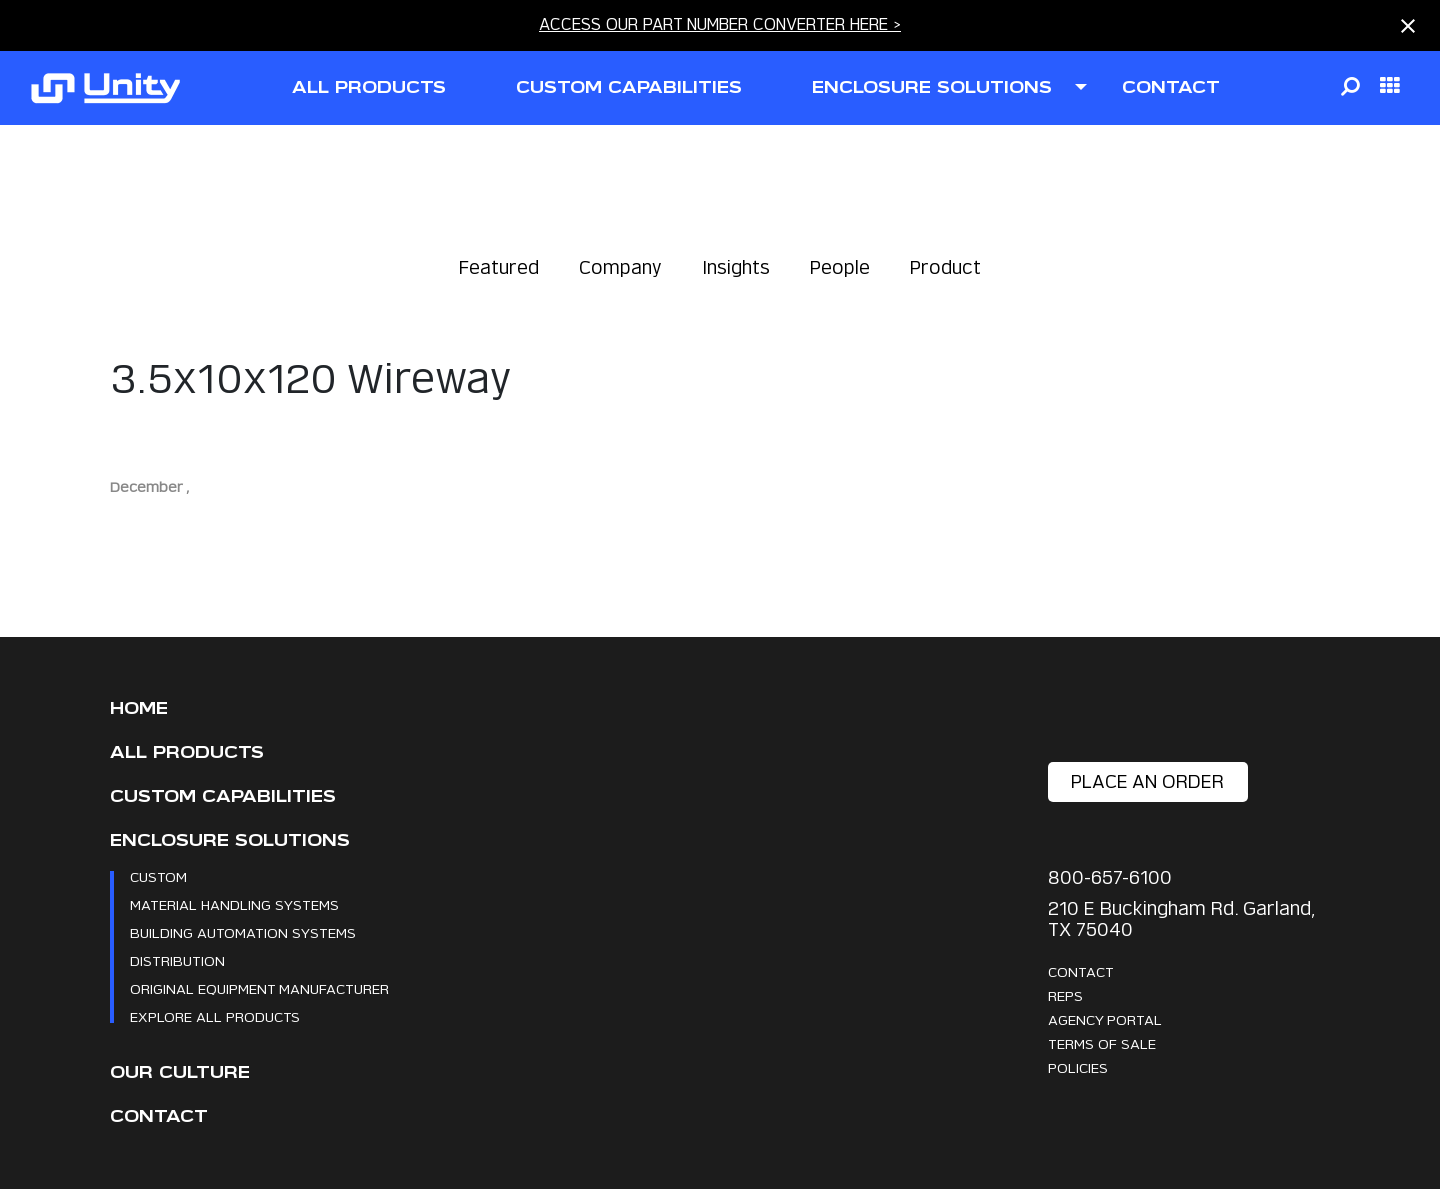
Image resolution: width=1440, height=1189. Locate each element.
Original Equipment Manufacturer (259, 988)
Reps (1065, 995)
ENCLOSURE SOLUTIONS (932, 87)
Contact (159, 1116)
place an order (1147, 781)
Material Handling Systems (234, 904)
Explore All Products (215, 1016)
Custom (158, 876)
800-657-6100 (1110, 877)
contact (1171, 87)
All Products (187, 752)
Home (139, 708)
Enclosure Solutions (230, 840)
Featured (499, 267)
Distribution (177, 960)
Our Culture (180, 1072)
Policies (1078, 1067)
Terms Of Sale (1102, 1043)
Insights (736, 267)
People (840, 267)
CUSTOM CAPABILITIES (629, 87)
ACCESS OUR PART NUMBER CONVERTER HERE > (720, 24)
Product (945, 267)
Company (620, 267)
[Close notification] (1408, 26)
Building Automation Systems (243, 932)
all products (369, 87)
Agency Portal (1105, 1019)
